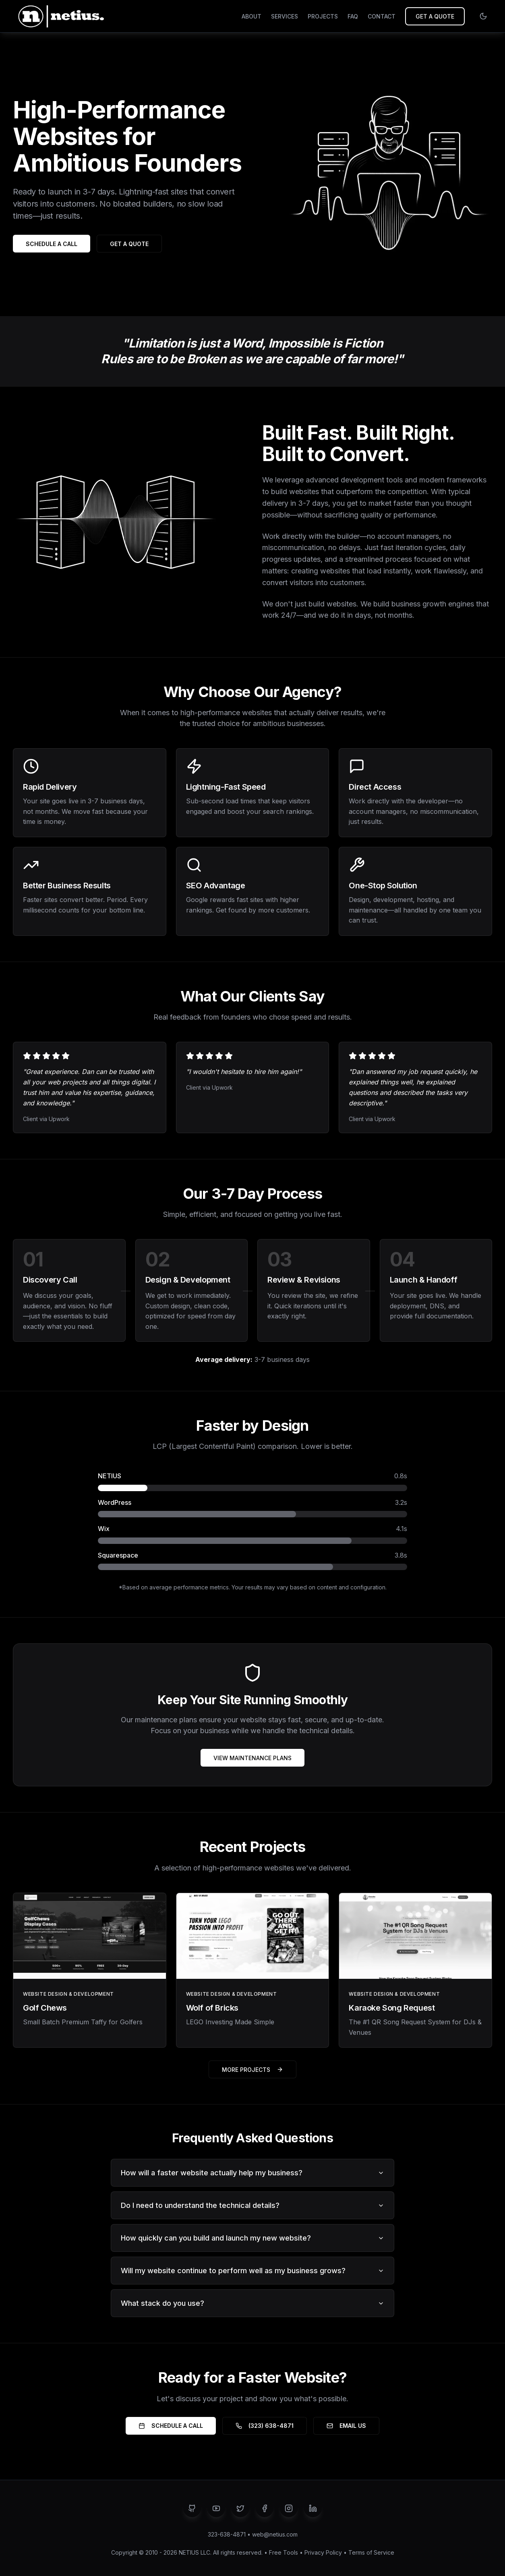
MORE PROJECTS (252, 2069)
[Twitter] (240, 2508)
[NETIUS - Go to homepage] (60, 16)
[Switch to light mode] (483, 16)
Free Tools (283, 2552)
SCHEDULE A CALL (51, 243)
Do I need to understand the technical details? (252, 2205)
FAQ (353, 16)
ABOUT (251, 16)
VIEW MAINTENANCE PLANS (252, 1758)
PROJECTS (323, 16)
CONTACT (381, 16)
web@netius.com (275, 2534)
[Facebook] (264, 2508)
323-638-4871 (227, 2534)
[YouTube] (216, 2508)
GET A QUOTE (435, 16)
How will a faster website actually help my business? (252, 2172)
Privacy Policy (323, 2552)
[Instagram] (289, 2508)
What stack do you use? (252, 2303)
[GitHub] (192, 2508)
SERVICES (284, 16)
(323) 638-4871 (265, 2425)
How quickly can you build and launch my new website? (252, 2238)
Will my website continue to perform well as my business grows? (252, 2270)
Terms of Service (371, 2552)
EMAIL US (346, 2425)
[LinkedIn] (313, 2508)
